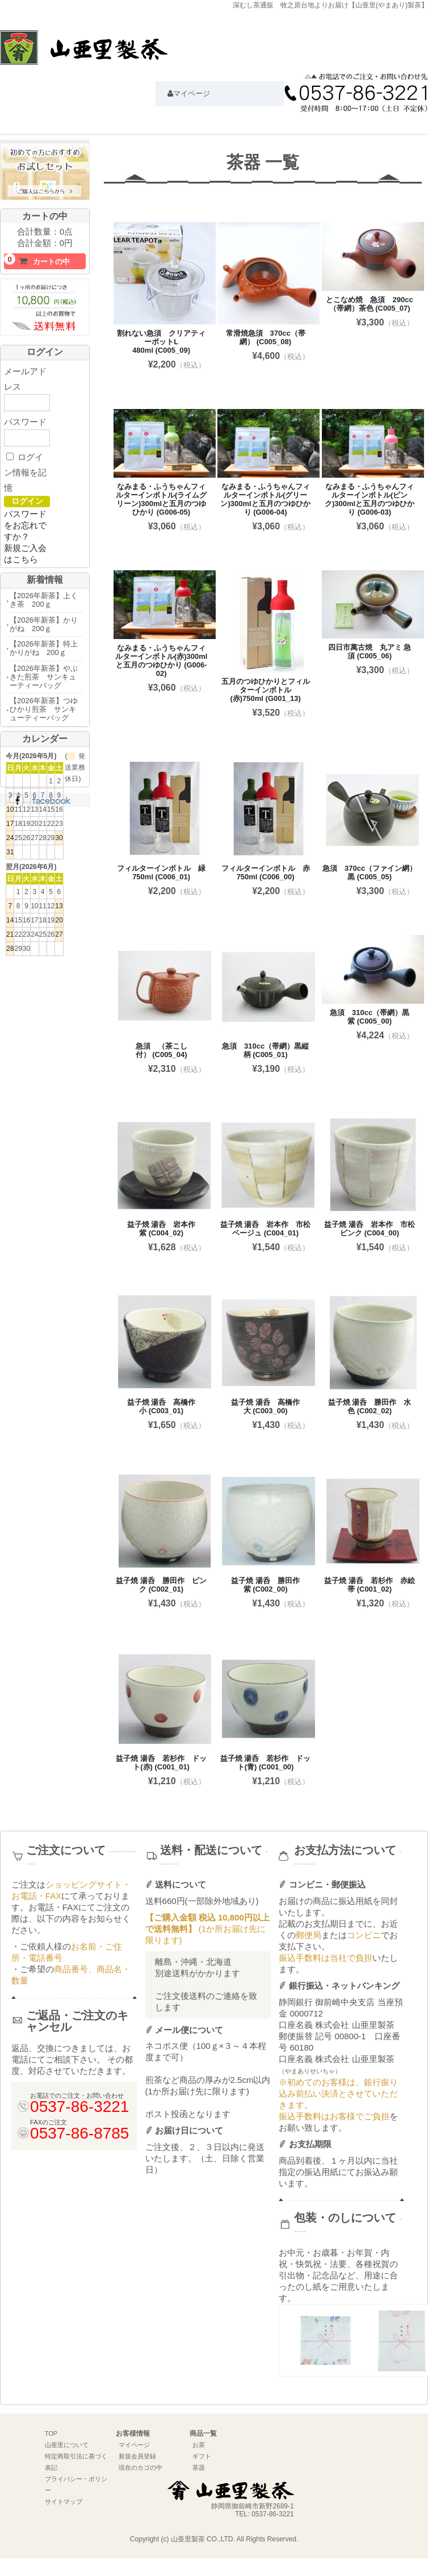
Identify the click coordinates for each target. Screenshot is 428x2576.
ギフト (201, 2456)
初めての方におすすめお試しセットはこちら (45, 173)
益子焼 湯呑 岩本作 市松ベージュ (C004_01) (265, 1228)
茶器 (198, 2467)
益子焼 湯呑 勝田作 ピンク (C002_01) (161, 1584)
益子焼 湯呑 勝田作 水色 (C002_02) (370, 1406)
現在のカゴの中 (140, 2467)
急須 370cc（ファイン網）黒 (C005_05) (369, 872)
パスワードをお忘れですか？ (25, 525)
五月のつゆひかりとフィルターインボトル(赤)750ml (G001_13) (265, 690)
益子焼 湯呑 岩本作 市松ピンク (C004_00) (369, 1228)
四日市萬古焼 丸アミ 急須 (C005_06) (370, 651)
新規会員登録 (137, 2456)
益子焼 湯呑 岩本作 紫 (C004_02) (165, 1228)
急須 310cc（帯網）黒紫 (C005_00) (369, 1016)
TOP (51, 2433)
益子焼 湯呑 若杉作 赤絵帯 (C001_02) (369, 1584)
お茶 (198, 2444)
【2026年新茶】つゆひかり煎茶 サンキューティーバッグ (44, 709)
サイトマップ (63, 2501)
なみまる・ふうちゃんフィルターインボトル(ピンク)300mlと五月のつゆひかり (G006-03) (369, 499)
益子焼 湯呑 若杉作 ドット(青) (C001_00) (265, 1762)
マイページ (134, 2444)
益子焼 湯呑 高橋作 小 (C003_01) (165, 1406)
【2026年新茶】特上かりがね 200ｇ (44, 648)
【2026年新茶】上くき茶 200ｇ (44, 599)
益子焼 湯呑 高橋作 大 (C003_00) (269, 1406)
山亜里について (67, 2444)
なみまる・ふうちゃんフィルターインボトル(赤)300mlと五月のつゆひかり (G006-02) (161, 661)
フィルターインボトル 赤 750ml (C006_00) (269, 872)
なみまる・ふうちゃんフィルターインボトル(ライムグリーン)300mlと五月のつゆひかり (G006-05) (161, 499)
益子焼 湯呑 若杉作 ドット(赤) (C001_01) (161, 1762)
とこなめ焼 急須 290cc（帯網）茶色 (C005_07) (369, 303)
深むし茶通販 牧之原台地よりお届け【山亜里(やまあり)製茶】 (83, 53)
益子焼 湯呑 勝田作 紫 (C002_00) (269, 1584)
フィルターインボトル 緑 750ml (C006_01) (165, 872)
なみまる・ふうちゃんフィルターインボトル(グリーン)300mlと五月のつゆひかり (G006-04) (265, 499)
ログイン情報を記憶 (25, 472)
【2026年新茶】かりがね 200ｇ (44, 624)
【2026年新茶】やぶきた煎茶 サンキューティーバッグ (44, 677)
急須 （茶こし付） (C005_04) (161, 1050)
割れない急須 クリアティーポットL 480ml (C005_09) (161, 341)
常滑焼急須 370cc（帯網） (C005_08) (265, 337)
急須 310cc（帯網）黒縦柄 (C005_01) (265, 1050)
